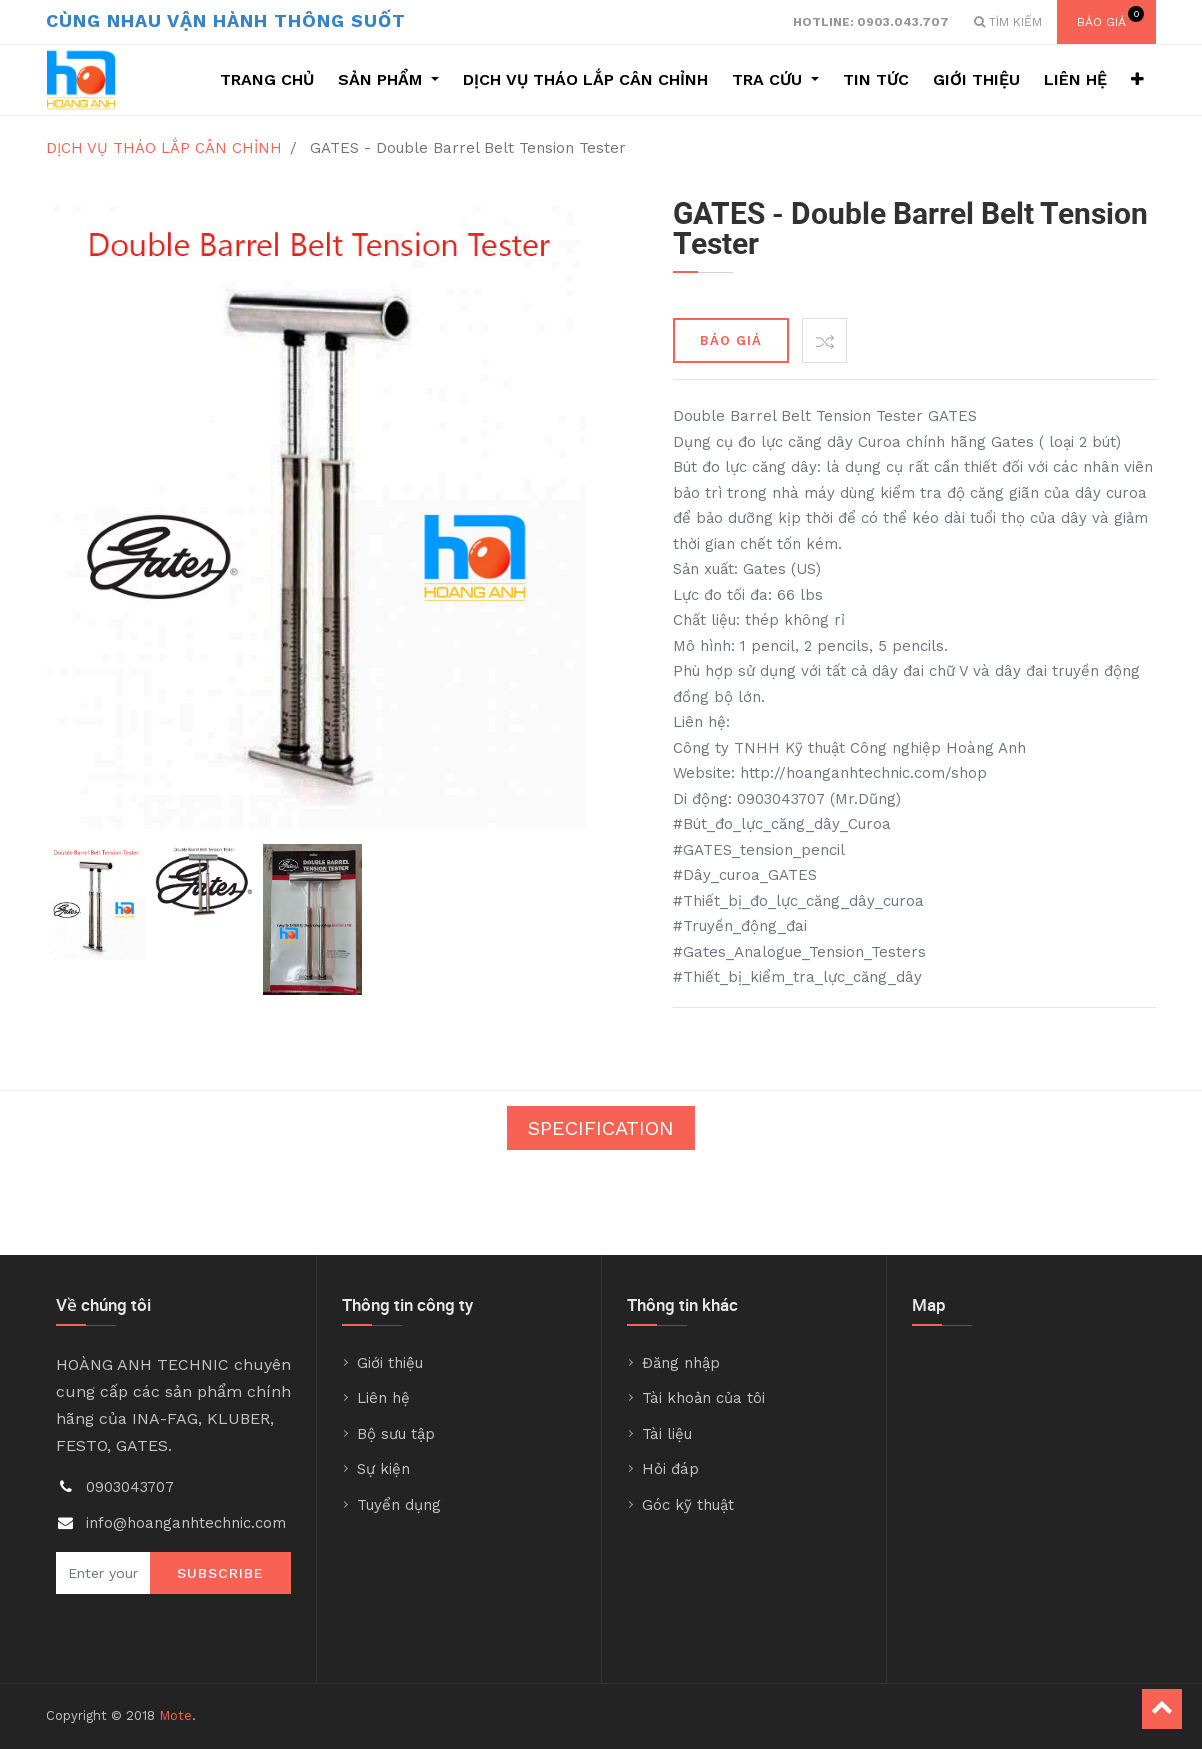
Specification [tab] (601, 1128)
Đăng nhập (681, 1363)
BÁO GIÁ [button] (731, 340)
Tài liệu (667, 1434)
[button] (1137, 80)
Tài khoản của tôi (703, 1398)
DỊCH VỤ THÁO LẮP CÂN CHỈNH (164, 148)
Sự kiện (383, 1469)
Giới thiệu (390, 1363)
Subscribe (220, 1573)
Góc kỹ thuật (688, 1505)
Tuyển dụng (399, 1505)
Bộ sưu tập (396, 1434)
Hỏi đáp (670, 1469)
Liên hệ (383, 1398)
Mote (175, 1715)
